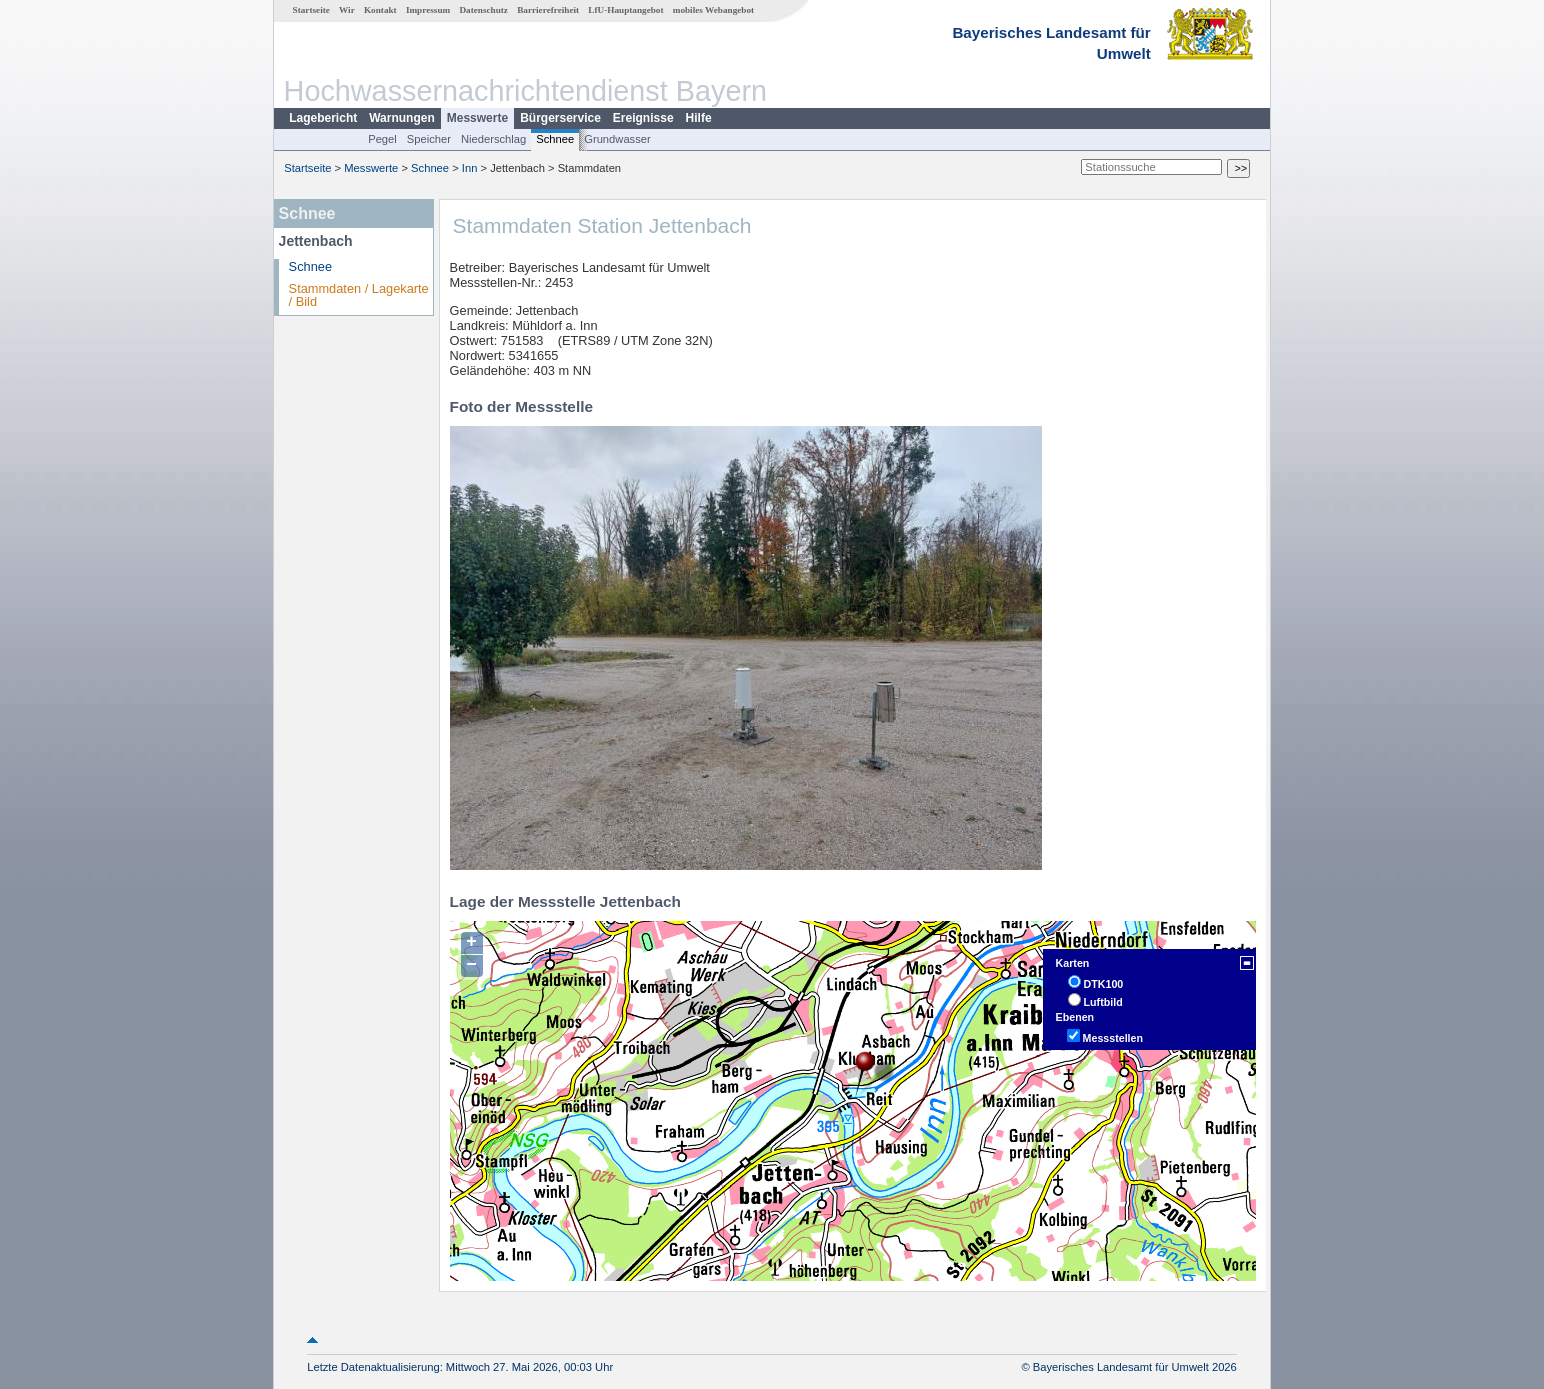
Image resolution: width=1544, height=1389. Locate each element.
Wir (347, 10)
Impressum (428, 10)
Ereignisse (643, 118)
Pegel (382, 139)
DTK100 (1104, 984)
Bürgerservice (560, 118)
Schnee (555, 139)
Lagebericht (323, 118)
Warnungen (402, 118)
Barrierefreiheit (548, 10)
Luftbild (1103, 1002)
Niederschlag (493, 139)
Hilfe (699, 118)
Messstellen (1113, 1038)
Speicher (429, 139)
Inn (470, 168)
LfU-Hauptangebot (625, 10)
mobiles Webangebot (713, 10)
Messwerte (477, 118)
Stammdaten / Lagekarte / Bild (359, 295)
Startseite (311, 10)
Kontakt (380, 10)
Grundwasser (617, 139)
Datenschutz (483, 10)
